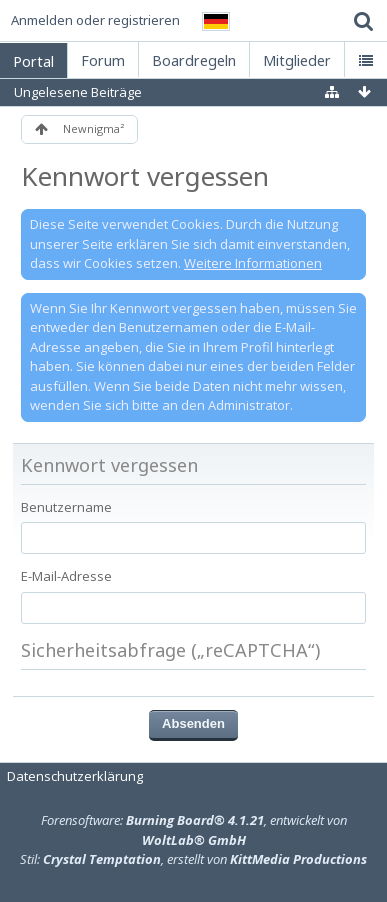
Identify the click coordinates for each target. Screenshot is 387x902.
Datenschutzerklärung (75, 776)
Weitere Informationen (253, 263)
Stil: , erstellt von (193, 859)
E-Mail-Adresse (66, 576)
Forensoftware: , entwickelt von (194, 830)
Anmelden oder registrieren (95, 20)
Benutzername (66, 507)
